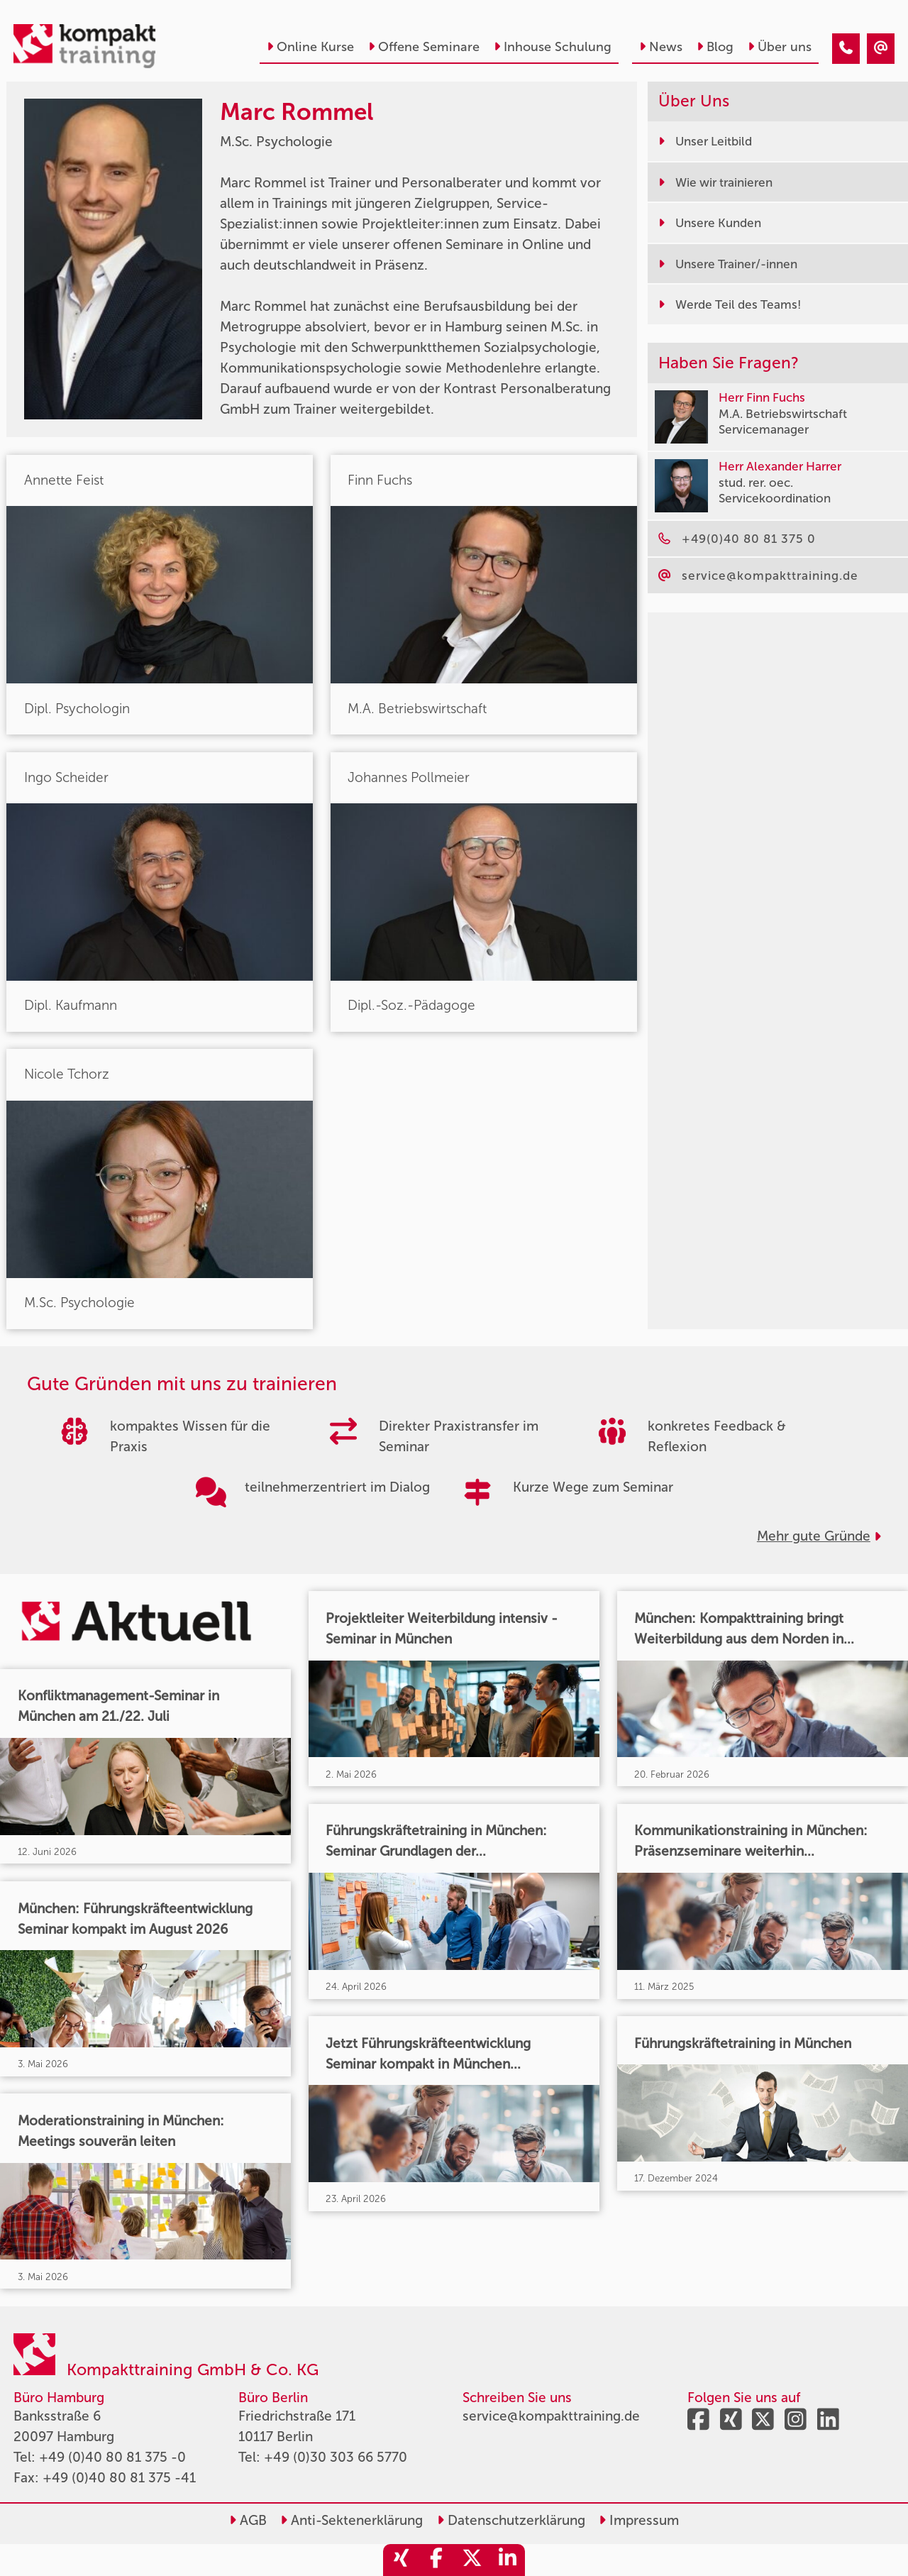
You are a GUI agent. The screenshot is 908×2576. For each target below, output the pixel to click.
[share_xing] (401, 2560)
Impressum (639, 2520)
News (660, 47)
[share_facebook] (436, 2560)
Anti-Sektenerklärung (351, 2520)
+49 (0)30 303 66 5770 (335, 2457)
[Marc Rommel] (846, 48)
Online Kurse (310, 47)
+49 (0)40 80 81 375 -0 (112, 2457)
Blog (715, 47)
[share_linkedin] (507, 2560)
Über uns (780, 47)
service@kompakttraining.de (551, 2416)
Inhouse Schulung (552, 47)
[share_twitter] (471, 2560)
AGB (248, 2520)
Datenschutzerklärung (511, 2520)
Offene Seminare (424, 47)
